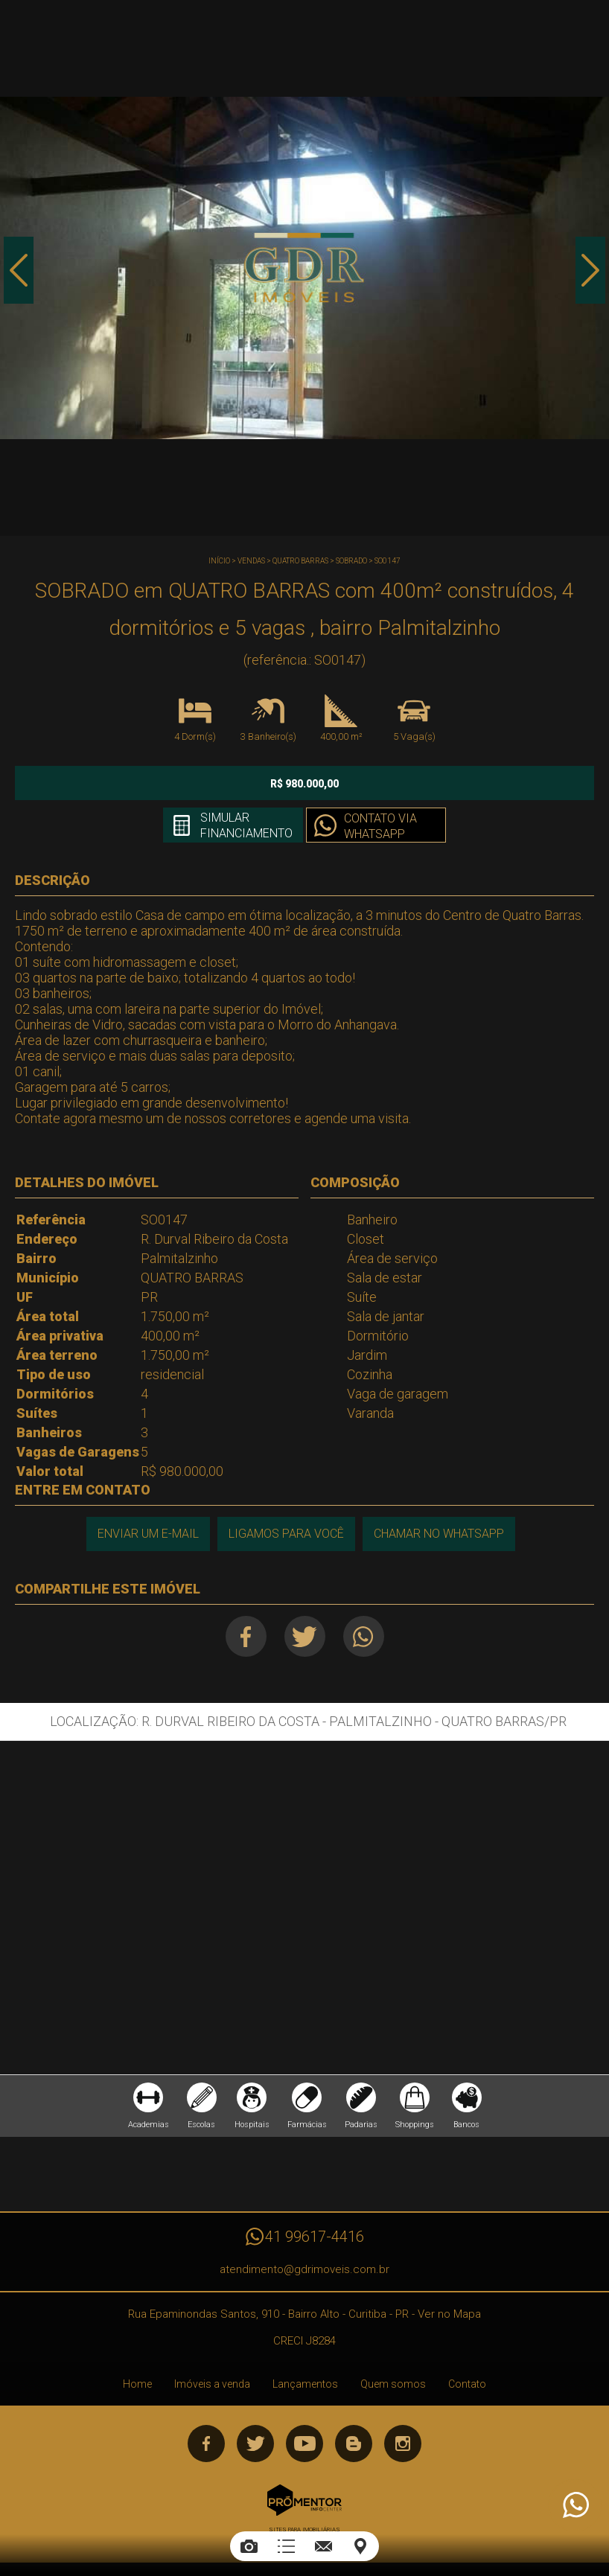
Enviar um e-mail (148, 1534)
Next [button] (590, 270)
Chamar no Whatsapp (439, 1534)
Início (219, 561)
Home (137, 2384)
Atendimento (575, 2505)
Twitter (304, 1636)
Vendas (251, 561)
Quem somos (393, 2384)
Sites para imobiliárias (304, 2529)
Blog (353, 2443)
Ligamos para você (286, 1534)
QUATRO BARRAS (300, 561)
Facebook (246, 1636)
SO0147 (387, 561)
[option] (304, 268)
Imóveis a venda (212, 2384)
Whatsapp (363, 1636)
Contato (467, 2384)
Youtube (304, 2443)
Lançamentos (305, 2384)
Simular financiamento (246, 825)
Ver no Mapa (449, 2314)
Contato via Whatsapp (380, 826)
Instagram (402, 2443)
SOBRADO (351, 561)
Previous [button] (19, 270)
